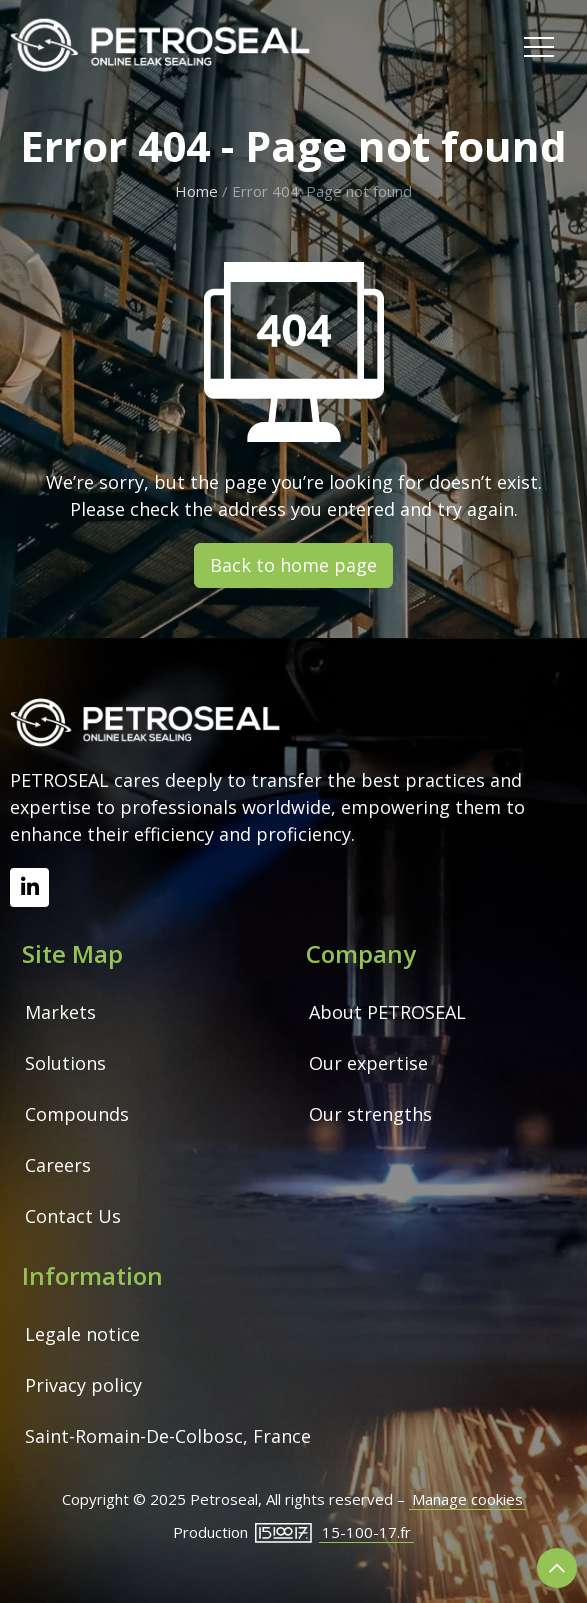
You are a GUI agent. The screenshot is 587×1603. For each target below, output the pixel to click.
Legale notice (82, 1334)
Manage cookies (467, 1499)
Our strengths (370, 1114)
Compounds (77, 1114)
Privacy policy (83, 1385)
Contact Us (73, 1216)
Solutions (65, 1063)
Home (196, 191)
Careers (58, 1165)
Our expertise (368, 1063)
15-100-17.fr (366, 1532)
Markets (60, 1012)
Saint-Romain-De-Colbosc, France (168, 1436)
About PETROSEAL (387, 1012)
